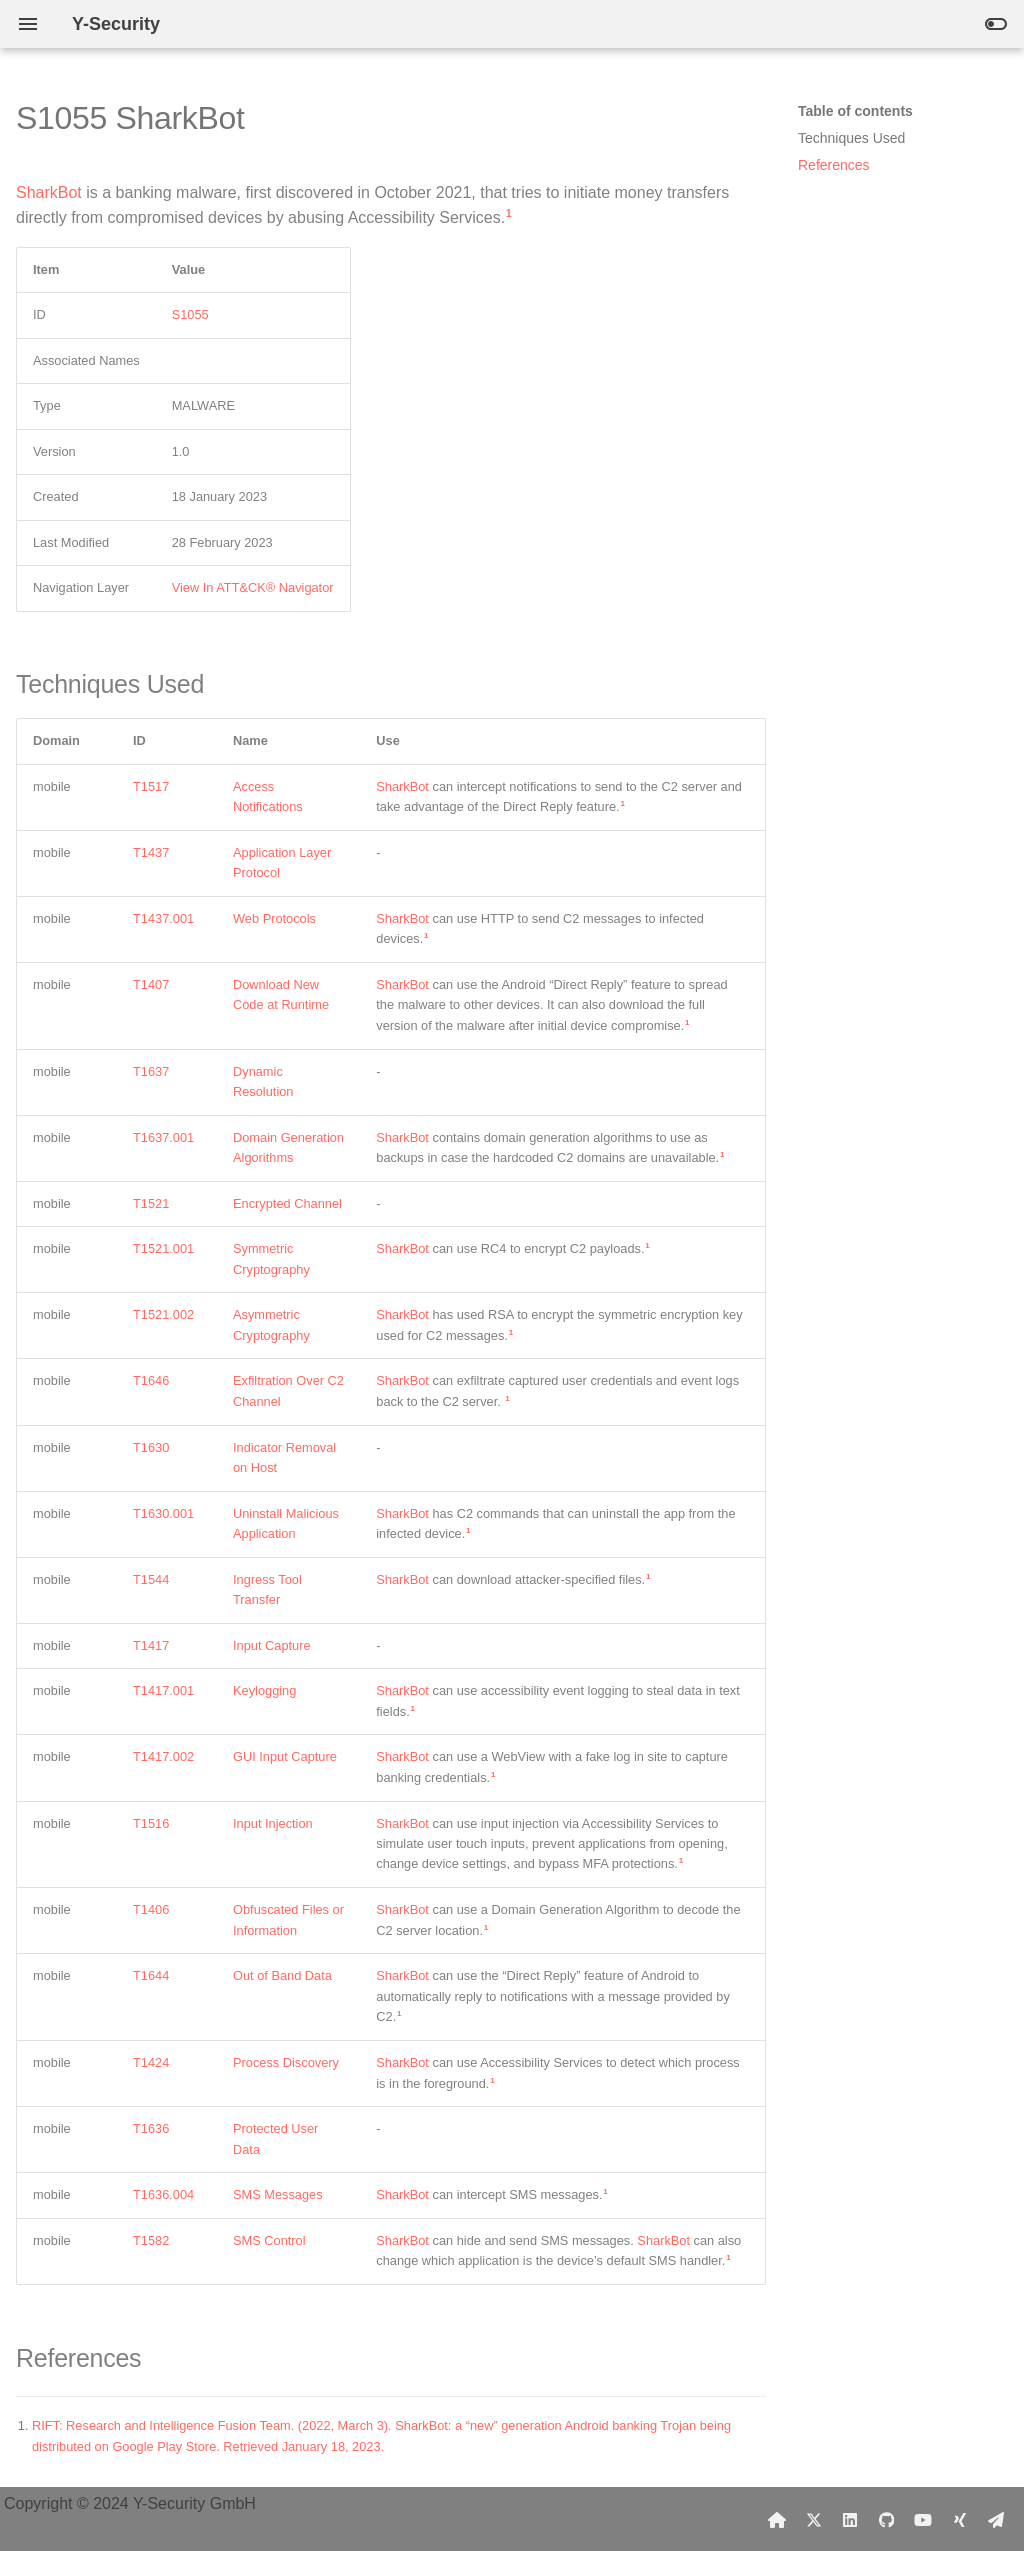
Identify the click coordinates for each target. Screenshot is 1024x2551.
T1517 (151, 786)
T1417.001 (163, 1690)
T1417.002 (163, 1756)
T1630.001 (163, 1513)
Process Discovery (286, 2062)
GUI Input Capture (285, 1756)
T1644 (151, 1975)
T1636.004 (163, 2194)
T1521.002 (163, 1314)
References (834, 165)
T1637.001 (163, 1137)
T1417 (151, 1645)
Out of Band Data (282, 1975)
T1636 (151, 2128)
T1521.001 (163, 1248)
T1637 (151, 1071)
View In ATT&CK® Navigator (253, 587)
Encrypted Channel (287, 1203)
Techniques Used (851, 138)
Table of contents (855, 111)
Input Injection (273, 1823)
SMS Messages (278, 2194)
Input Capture (272, 1645)
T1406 (151, 1909)
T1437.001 (163, 918)
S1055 (190, 314)
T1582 (151, 2240)
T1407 (151, 984)
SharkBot (49, 192)
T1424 (151, 2062)
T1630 (151, 1447)
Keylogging (264, 1690)
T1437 (151, 852)
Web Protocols (274, 918)
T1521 (151, 1203)
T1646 (151, 1380)
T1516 (151, 1823)
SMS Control (269, 2240)
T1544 (151, 1579)
